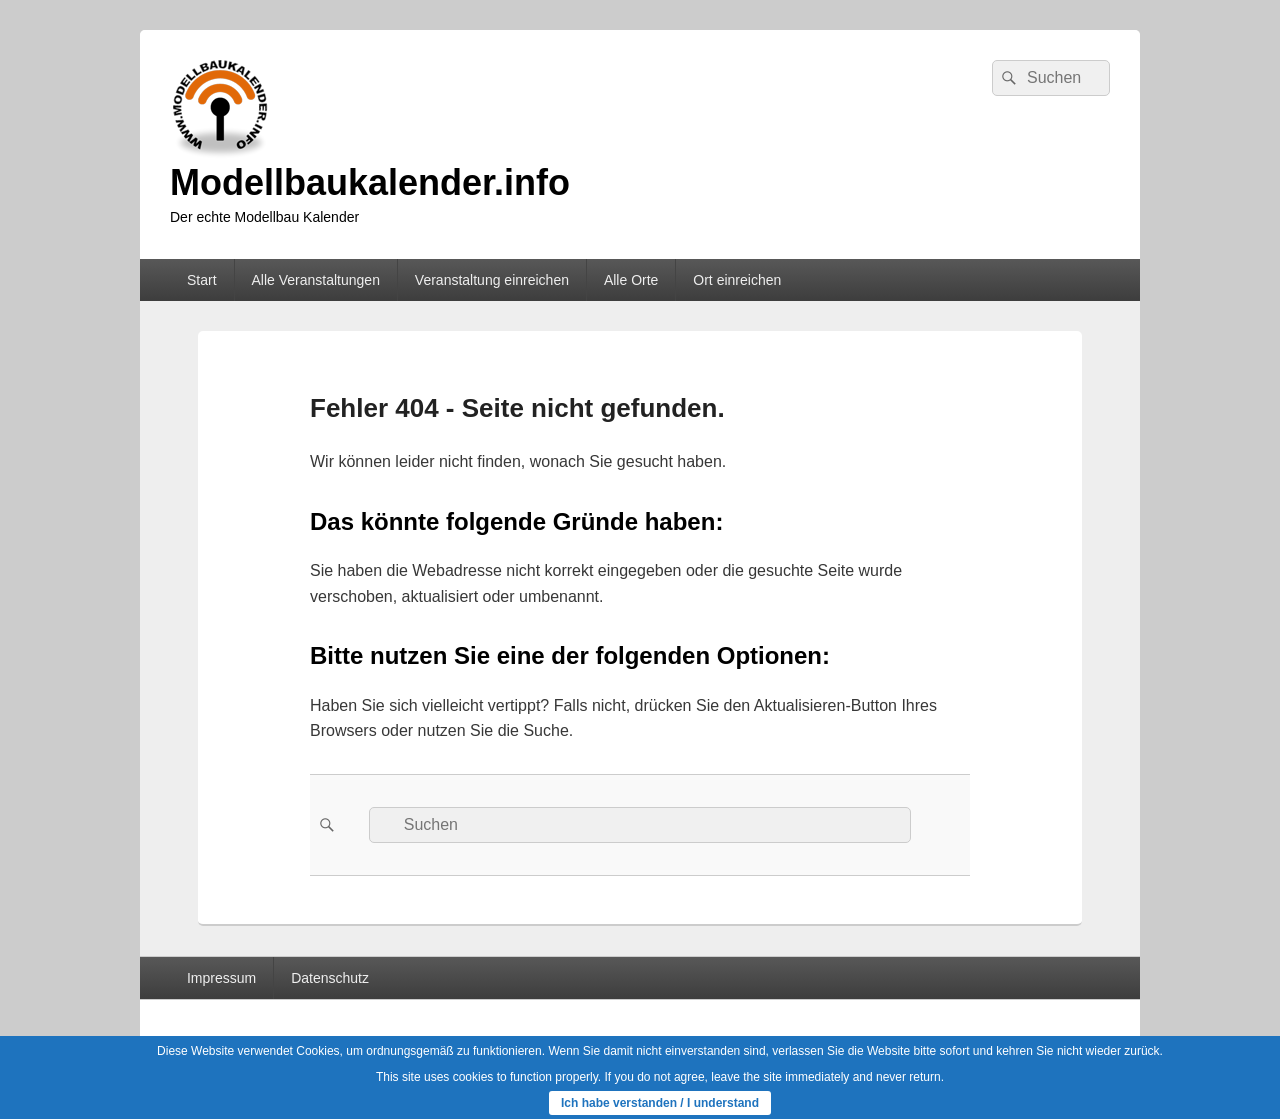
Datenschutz (330, 978)
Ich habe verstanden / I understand (660, 1103)
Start (202, 280)
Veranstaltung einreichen (492, 280)
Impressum (221, 978)
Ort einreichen (737, 280)
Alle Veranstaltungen (315, 280)
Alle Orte (631, 280)
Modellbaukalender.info (370, 182)
